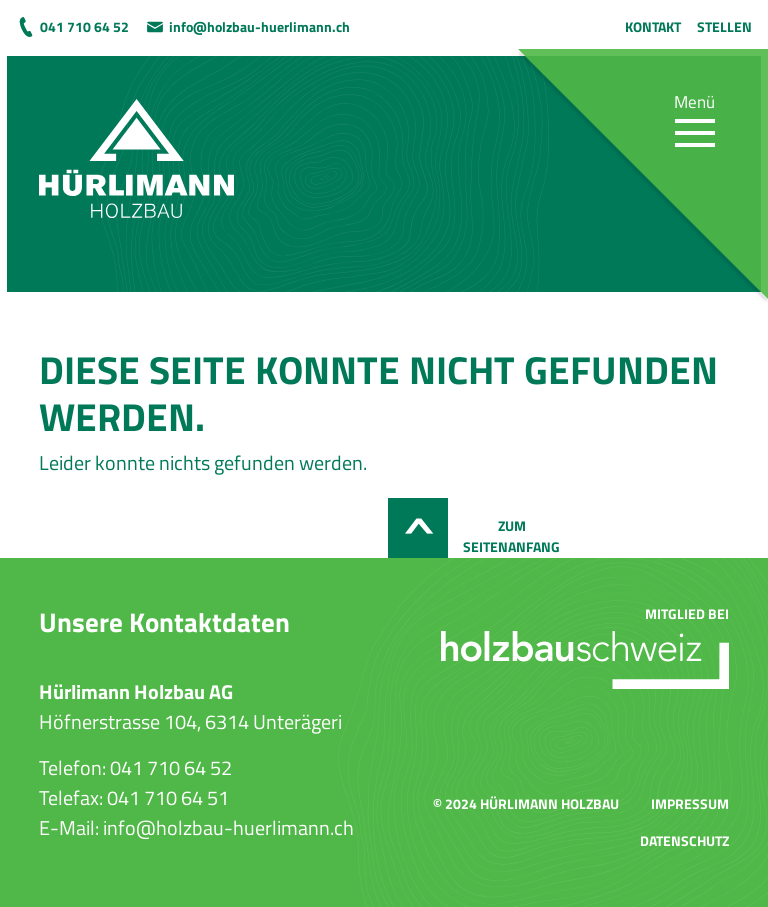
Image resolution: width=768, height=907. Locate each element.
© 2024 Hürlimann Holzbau (526, 803)
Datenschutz (684, 840)
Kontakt (653, 26)
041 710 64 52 (84, 26)
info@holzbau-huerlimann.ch (259, 26)
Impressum (690, 803)
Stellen (724, 26)
